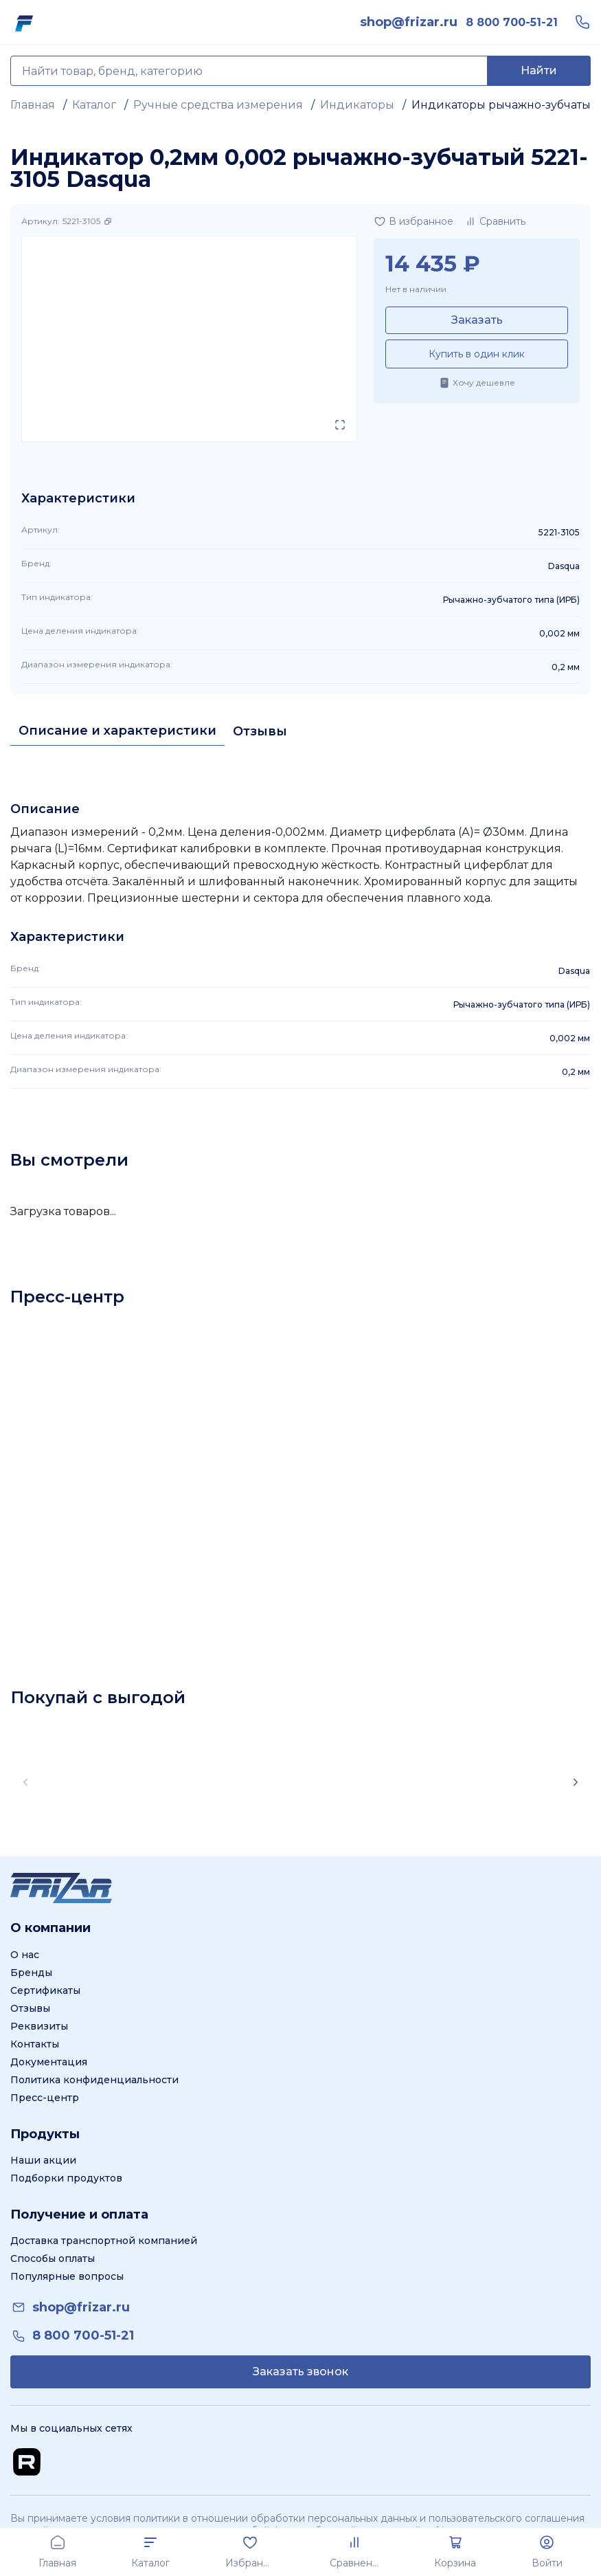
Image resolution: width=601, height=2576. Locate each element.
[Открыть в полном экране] (340, 425)
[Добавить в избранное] (413, 221)
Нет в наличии (415, 289)
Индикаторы (357, 104)
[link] (408, 22)
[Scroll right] (575, 1782)
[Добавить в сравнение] (494, 221)
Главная (32, 104)
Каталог (94, 104)
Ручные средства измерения (218, 104)
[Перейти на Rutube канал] (26, 2461)
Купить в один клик (477, 354)
